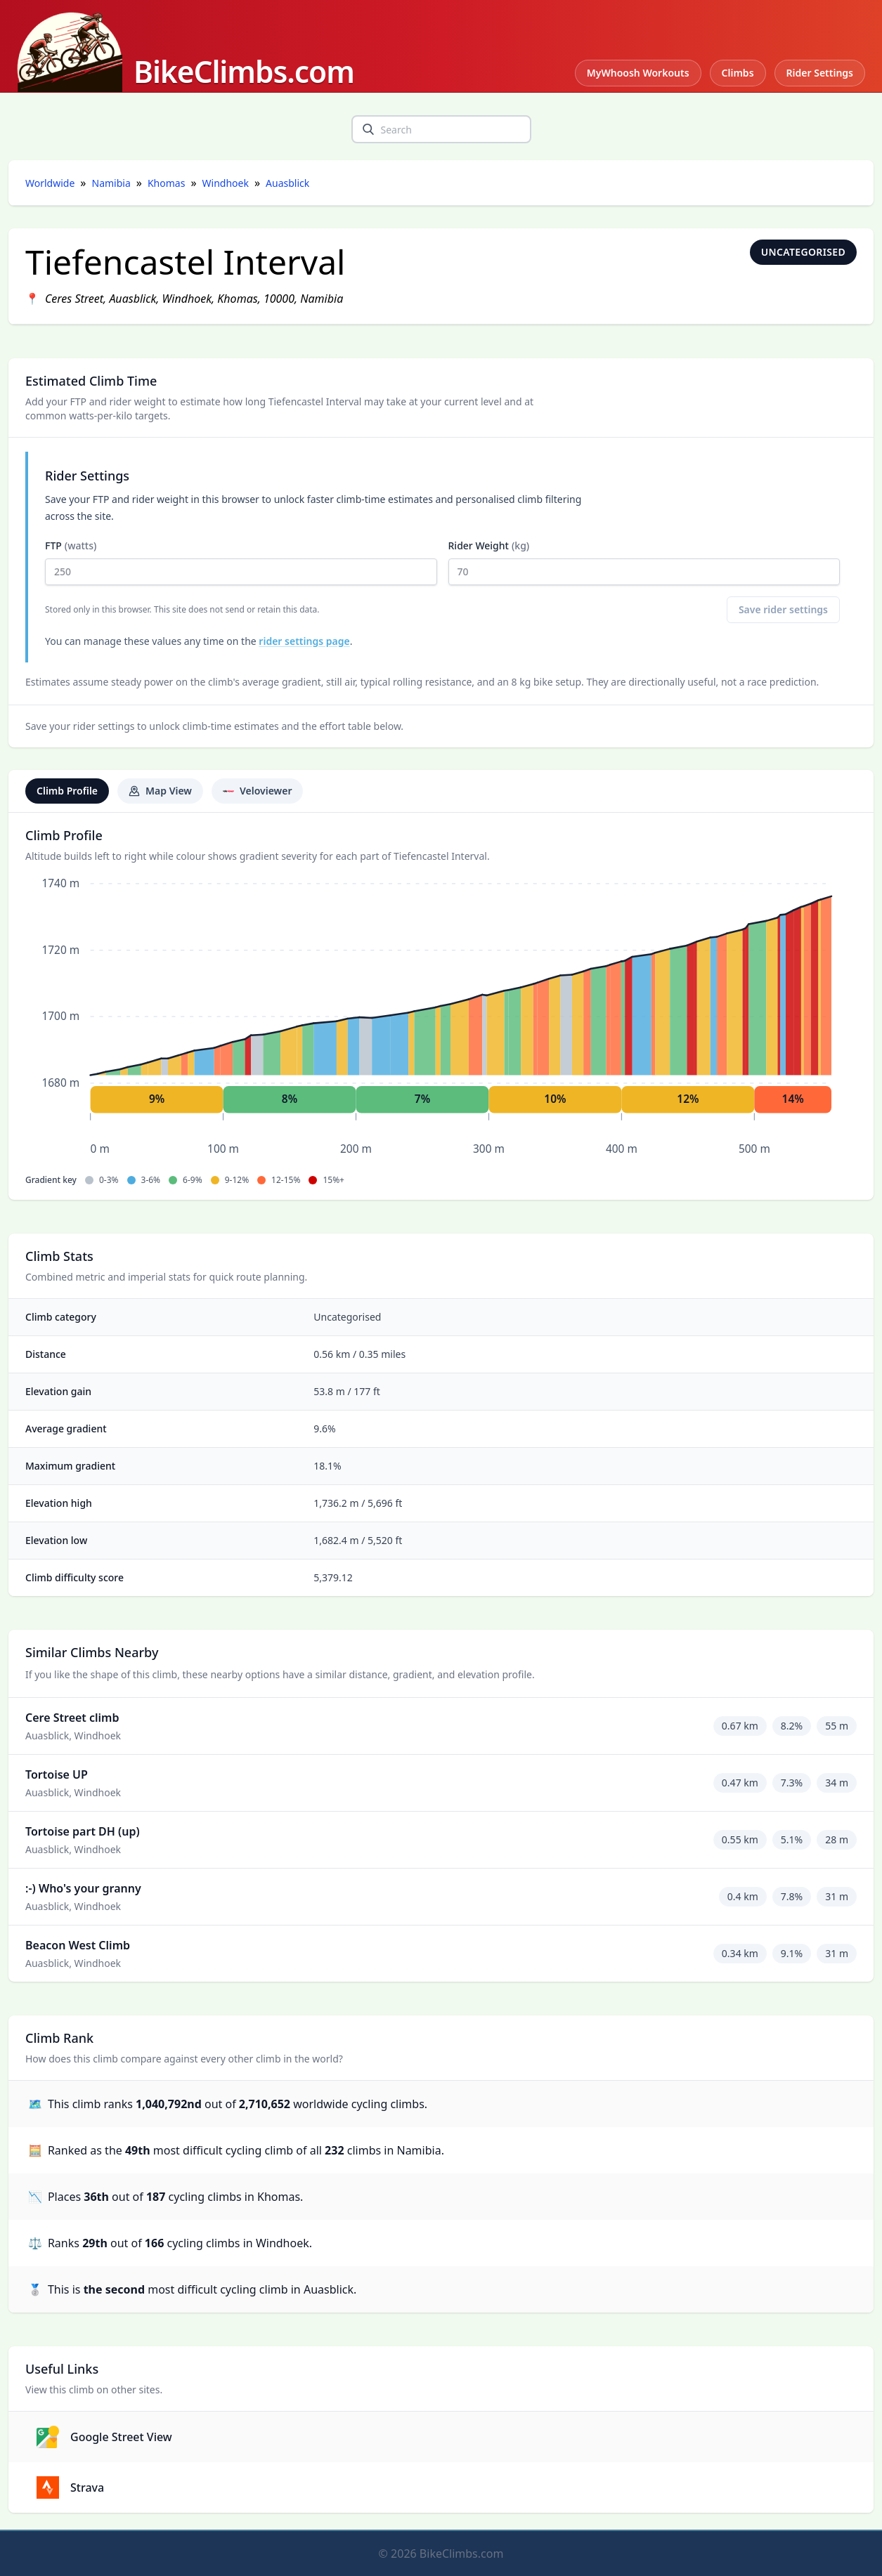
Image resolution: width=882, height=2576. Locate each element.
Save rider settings (783, 609)
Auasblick (287, 183)
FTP (241, 562)
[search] (368, 129)
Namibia (111, 183)
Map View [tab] (160, 790)
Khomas (166, 183)
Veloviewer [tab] (257, 790)
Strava (70, 2487)
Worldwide (49, 183)
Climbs (738, 72)
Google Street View (104, 2437)
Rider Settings (819, 72)
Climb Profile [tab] (67, 790)
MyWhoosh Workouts (638, 72)
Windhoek (225, 183)
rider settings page (304, 641)
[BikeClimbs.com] (185, 51)
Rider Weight (644, 562)
